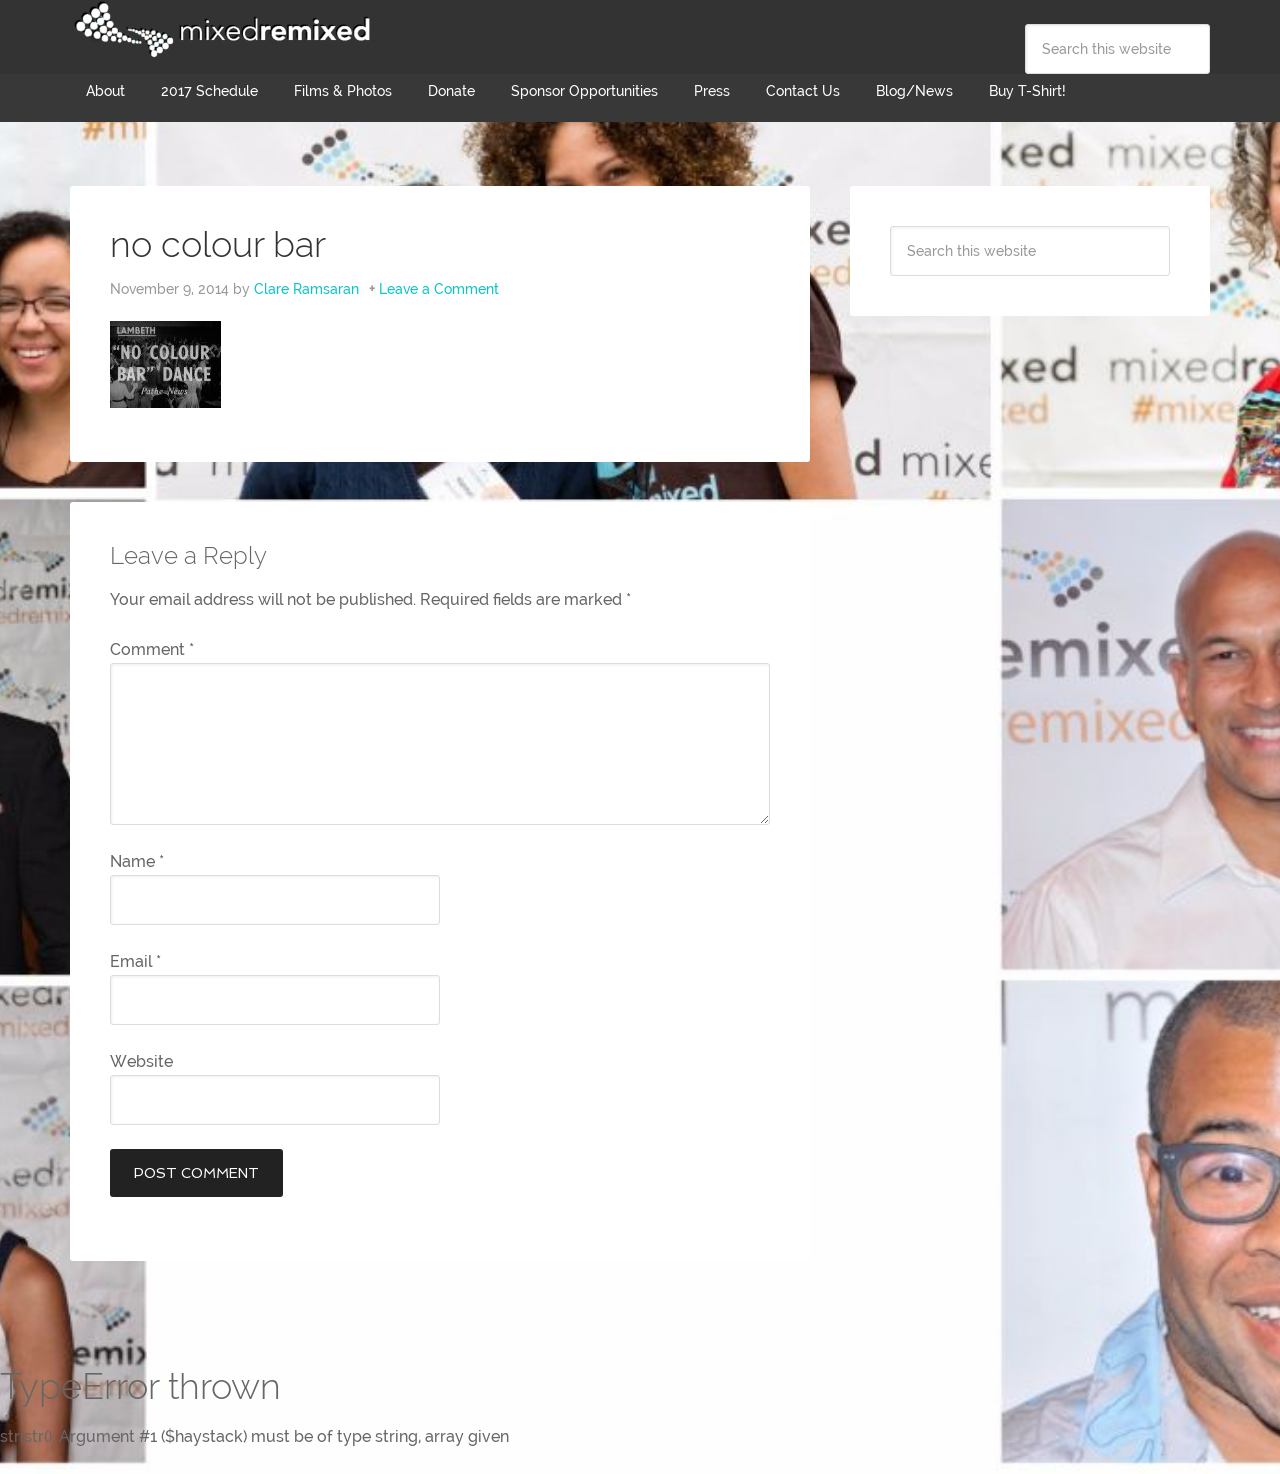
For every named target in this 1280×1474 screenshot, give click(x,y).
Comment (152, 649)
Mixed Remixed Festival (220, 30)
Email (135, 961)
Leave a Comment (439, 289)
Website (141, 1061)
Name (137, 861)
